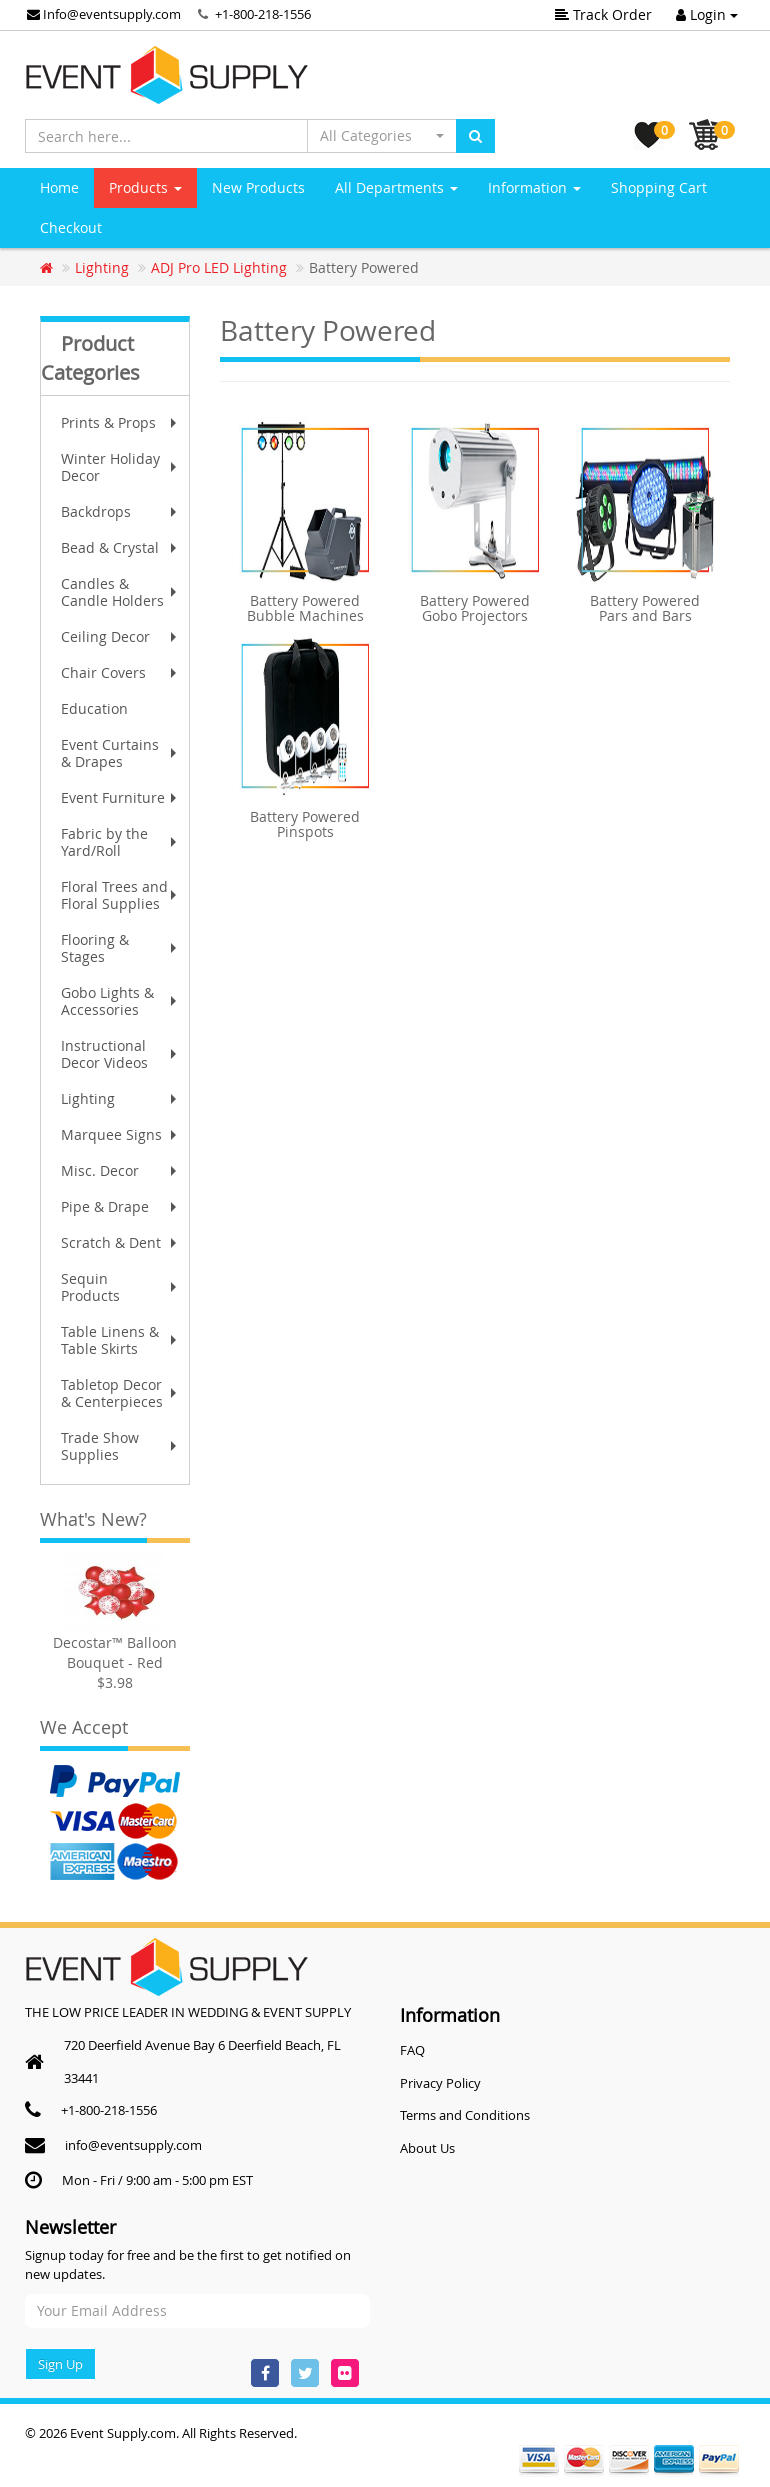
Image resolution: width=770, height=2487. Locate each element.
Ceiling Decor (121, 636)
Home (59, 187)
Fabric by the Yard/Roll (121, 842)
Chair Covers (121, 672)
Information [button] (534, 187)
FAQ (412, 2050)
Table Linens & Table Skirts (121, 1340)
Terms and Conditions (465, 2115)
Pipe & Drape (121, 1206)
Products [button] (145, 187)
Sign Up (60, 2364)
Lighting (121, 1098)
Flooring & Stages (121, 948)
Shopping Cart (659, 187)
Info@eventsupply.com (104, 14)
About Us (427, 2148)
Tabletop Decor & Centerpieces (121, 1393)
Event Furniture (121, 797)
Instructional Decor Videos (121, 1054)
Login (707, 14)
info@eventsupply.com (133, 2145)
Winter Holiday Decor (121, 467)
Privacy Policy (440, 2083)
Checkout (71, 227)
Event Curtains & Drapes (121, 753)
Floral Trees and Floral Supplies (121, 895)
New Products (258, 187)
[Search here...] (166, 136)
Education (94, 708)
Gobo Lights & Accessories (121, 1001)
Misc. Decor (121, 1170)
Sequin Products (121, 1287)
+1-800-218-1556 (263, 14)
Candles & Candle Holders (121, 592)
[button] (382, 136)
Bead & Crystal (121, 547)
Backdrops (121, 511)
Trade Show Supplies (121, 1446)
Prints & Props (121, 422)
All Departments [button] (396, 187)
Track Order (603, 14)
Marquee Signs (121, 1134)
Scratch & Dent (121, 1242)
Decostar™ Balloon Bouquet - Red (115, 1652)
